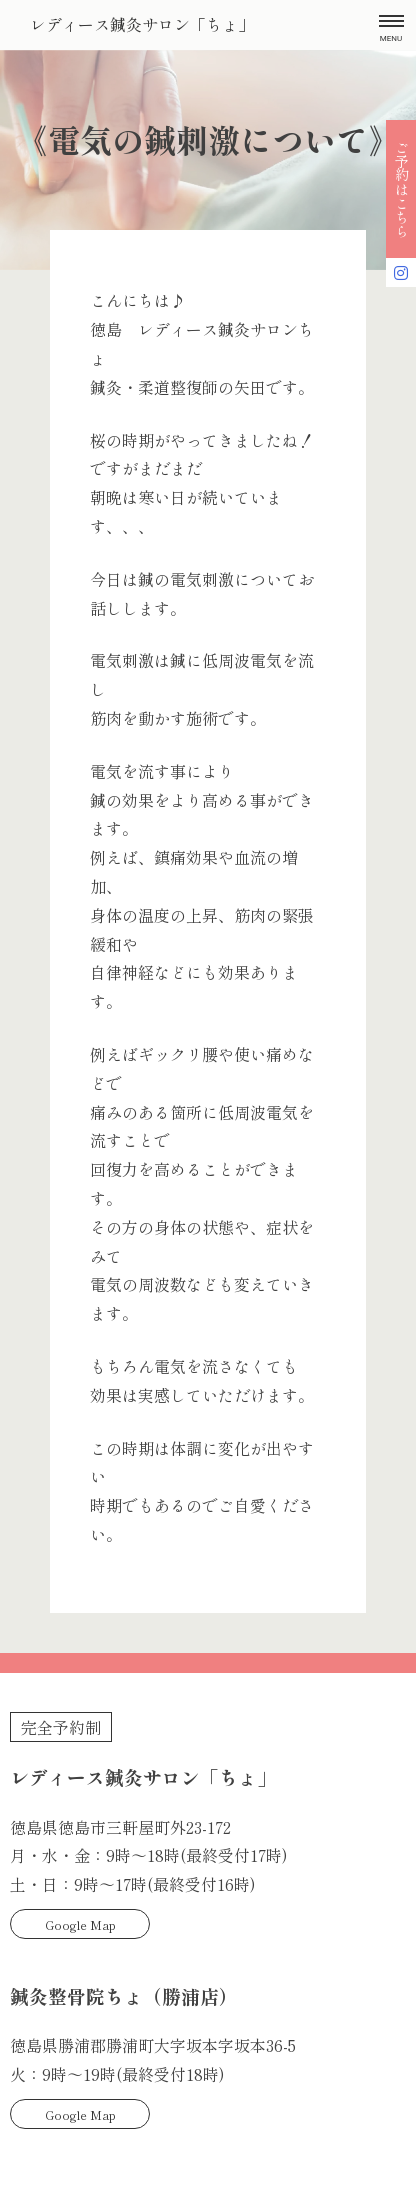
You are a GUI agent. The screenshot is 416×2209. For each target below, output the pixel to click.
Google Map (80, 1924)
